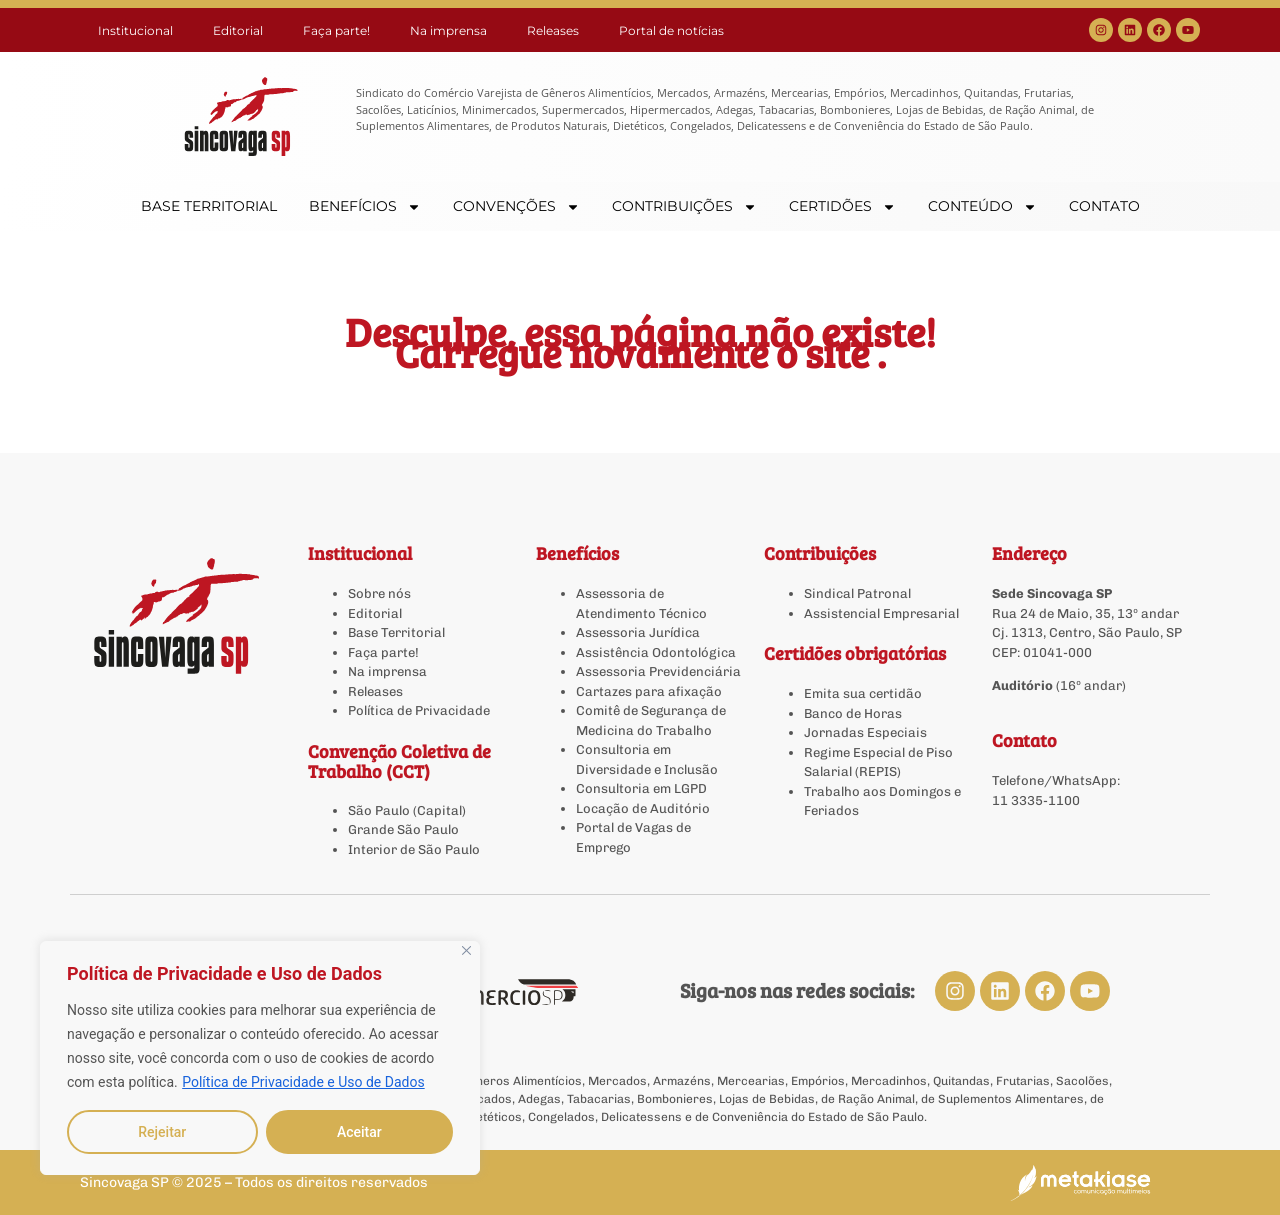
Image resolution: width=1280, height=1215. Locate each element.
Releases (553, 30)
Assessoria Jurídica (638, 632)
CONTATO (1104, 206)
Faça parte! (336, 30)
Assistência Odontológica (656, 652)
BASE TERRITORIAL (209, 206)
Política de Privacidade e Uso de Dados (303, 1082)
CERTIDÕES (842, 206)
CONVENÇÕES (516, 206)
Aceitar (359, 1132)
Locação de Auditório (643, 808)
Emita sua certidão (863, 693)
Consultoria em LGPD (641, 788)
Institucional (135, 30)
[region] (260, 1058)
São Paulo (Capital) (407, 810)
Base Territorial (396, 632)
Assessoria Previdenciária (658, 671)
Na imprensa (448, 30)
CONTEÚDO (982, 206)
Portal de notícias (671, 30)
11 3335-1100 (1036, 800)
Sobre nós (379, 593)
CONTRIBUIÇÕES (684, 206)
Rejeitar (162, 1132)
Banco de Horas (853, 713)
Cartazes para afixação (649, 691)
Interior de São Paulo (414, 849)
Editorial (238, 30)
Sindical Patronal (857, 593)
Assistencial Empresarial (881, 613)
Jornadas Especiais (865, 732)
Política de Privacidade (419, 710)
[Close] (466, 950)
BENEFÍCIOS (365, 206)
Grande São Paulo (403, 829)
